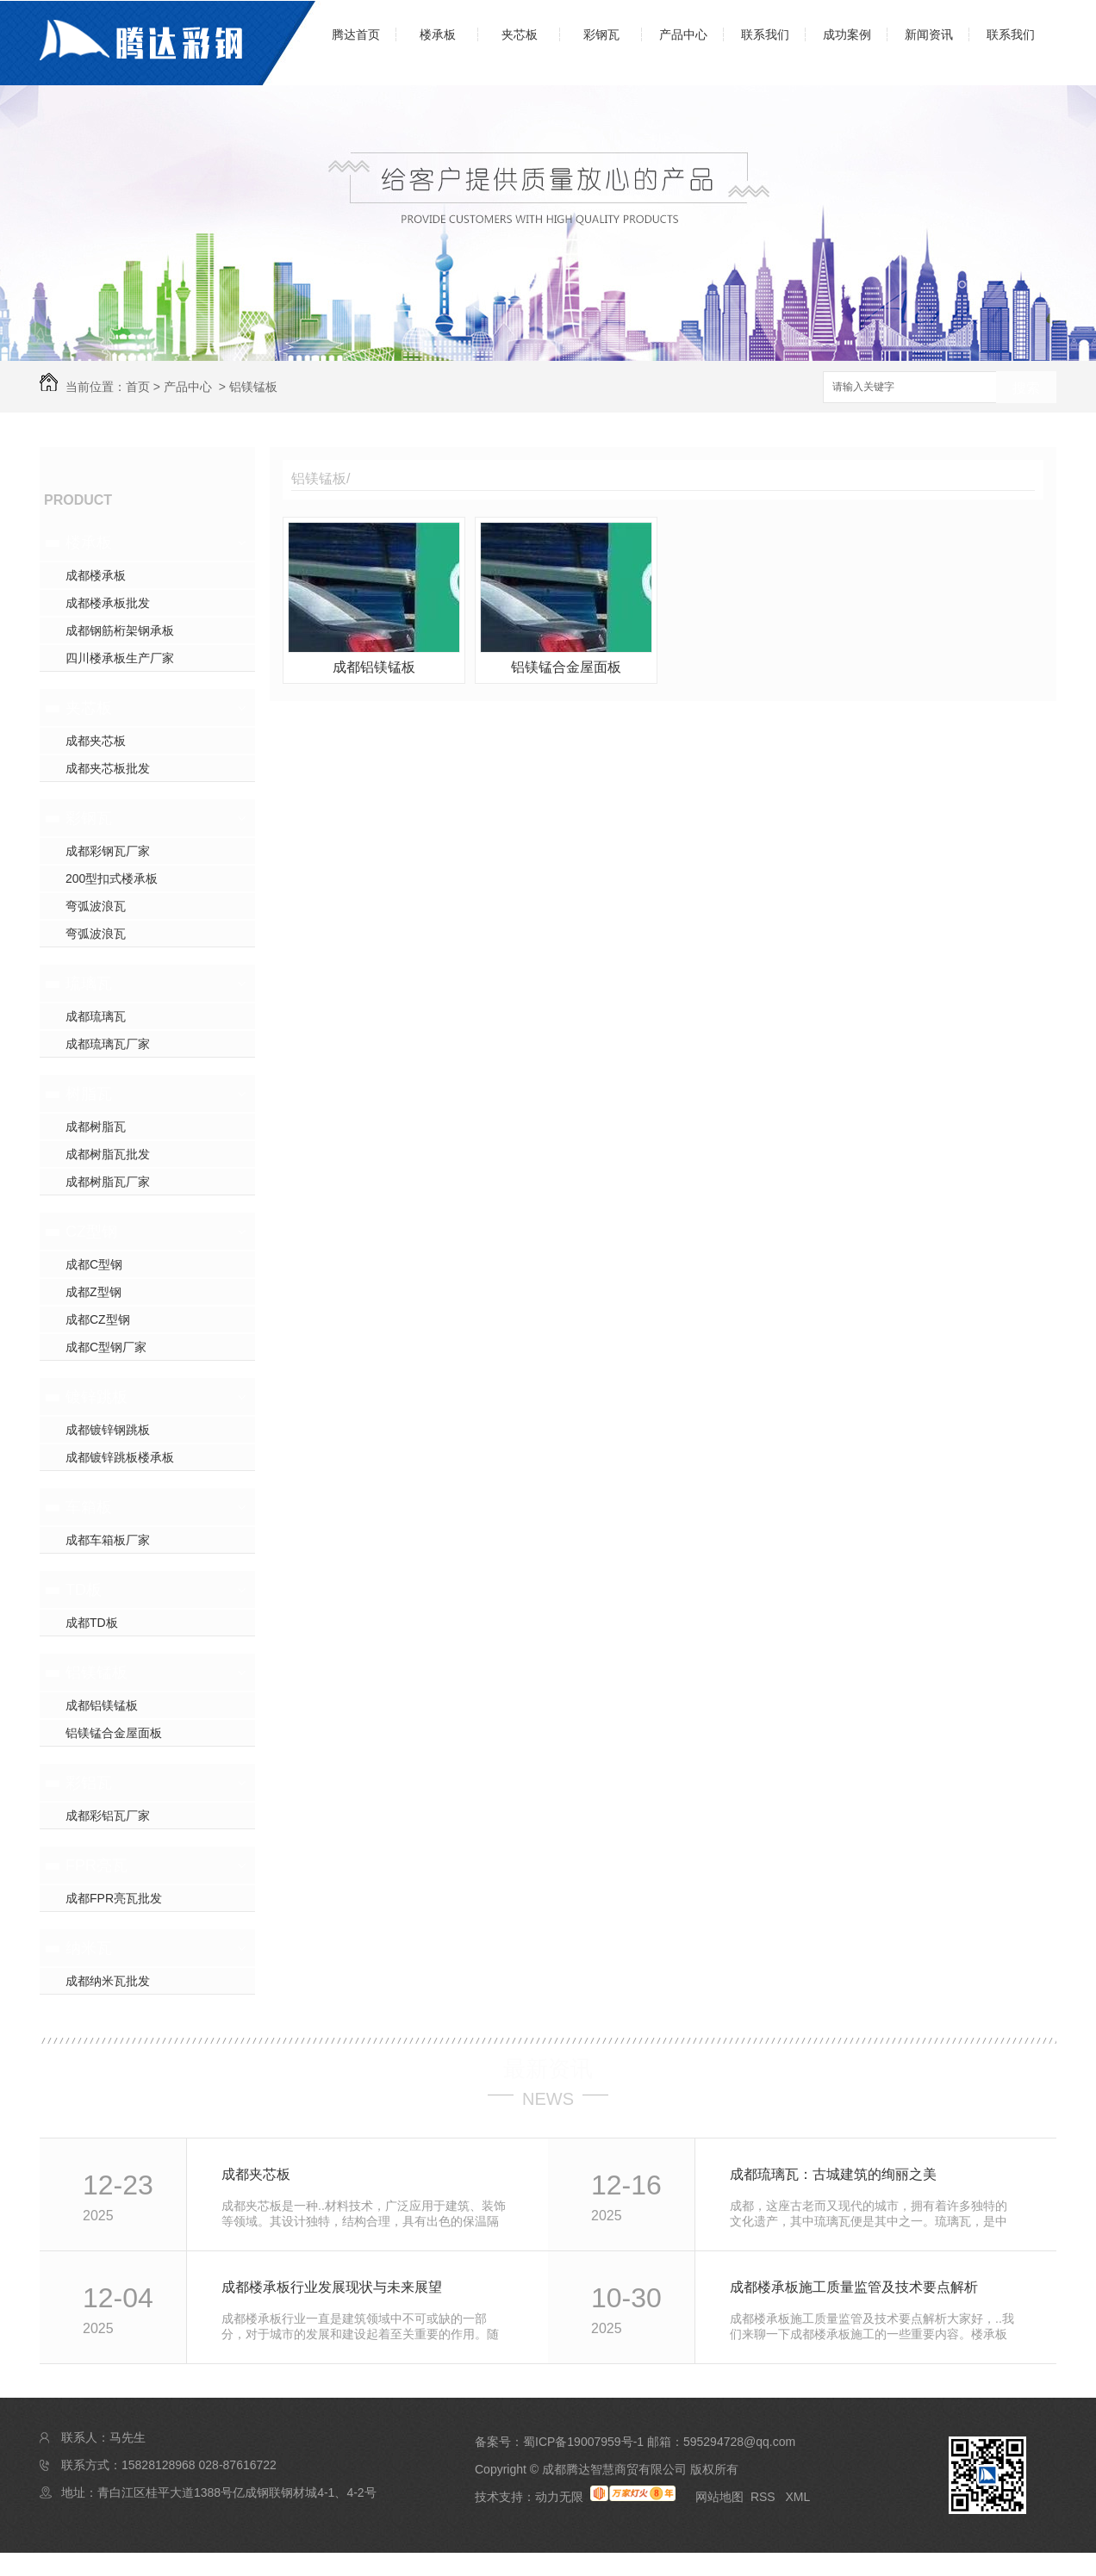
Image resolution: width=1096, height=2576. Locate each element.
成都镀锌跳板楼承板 (119, 1457)
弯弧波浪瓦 (95, 906)
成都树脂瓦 (95, 1126)
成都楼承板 (95, 575)
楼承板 (438, 34)
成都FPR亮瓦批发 (113, 1898)
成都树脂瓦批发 (107, 1154)
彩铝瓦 (88, 1782)
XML (797, 2497)
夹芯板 (519, 34)
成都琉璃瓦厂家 (107, 1044)
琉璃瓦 (88, 983)
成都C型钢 (93, 1264)
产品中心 (683, 34)
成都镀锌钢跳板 (107, 1430)
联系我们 (765, 34)
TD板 (83, 1589)
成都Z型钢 (93, 1292)
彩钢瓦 (601, 34)
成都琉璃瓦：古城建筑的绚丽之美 (833, 2174)
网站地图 (719, 2497)
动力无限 (559, 2497)
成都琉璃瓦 (95, 1016)
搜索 (1026, 388)
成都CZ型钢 (97, 1319)
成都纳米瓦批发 (107, 1981)
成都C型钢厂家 (105, 1347)
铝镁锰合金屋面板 (113, 1733)
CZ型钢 (91, 1231)
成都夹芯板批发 (107, 768)
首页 (138, 387)
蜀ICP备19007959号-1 (583, 2442)
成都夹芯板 (95, 741)
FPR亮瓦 (96, 1865)
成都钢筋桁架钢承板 (119, 630)
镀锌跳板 (96, 1397)
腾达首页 (356, 34)
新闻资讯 (929, 34)
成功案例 (847, 34)
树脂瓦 (88, 1093)
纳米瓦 (88, 1948)
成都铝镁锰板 (101, 1705)
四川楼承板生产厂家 (119, 658)
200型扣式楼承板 (111, 878)
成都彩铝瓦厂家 (107, 1815)
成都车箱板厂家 (107, 1540)
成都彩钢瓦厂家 (107, 851)
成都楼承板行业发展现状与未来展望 (331, 2287)
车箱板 (88, 1507)
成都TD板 (91, 1622)
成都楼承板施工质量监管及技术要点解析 (854, 2287)
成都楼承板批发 (107, 603)
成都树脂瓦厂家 (107, 1182)
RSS (764, 2497)
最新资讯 (548, 2069)
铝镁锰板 (253, 387)
